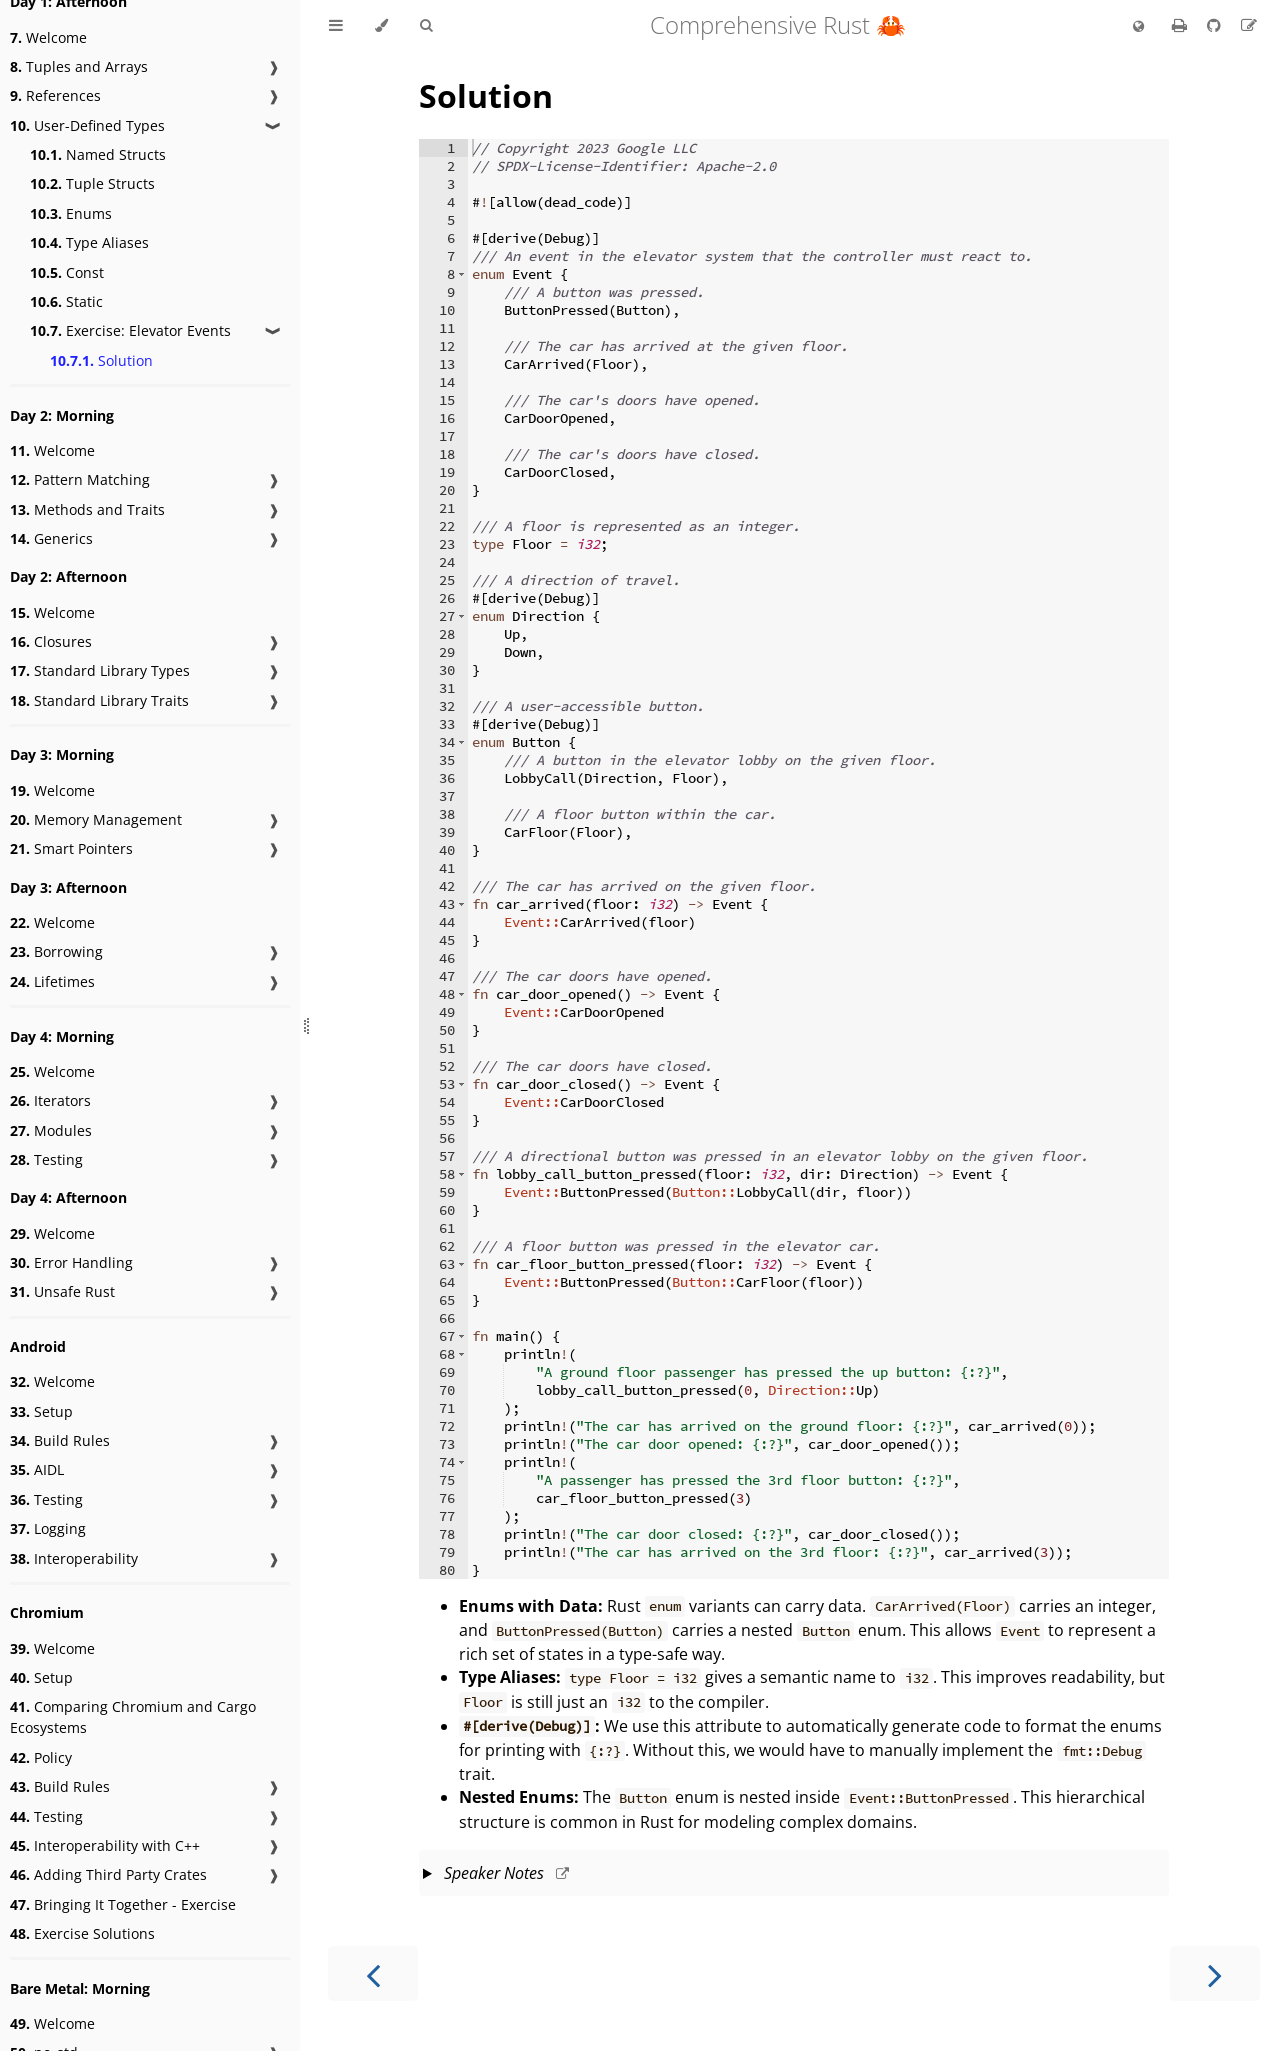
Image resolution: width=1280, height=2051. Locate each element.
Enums (71, 213)
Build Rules (60, 1440)
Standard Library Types (100, 670)
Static (66, 301)
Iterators (50, 1100)
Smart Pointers (71, 848)
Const (67, 272)
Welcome (48, 37)
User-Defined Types (87, 125)
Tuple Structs (92, 183)
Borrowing (56, 951)
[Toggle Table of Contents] (336, 26)
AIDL (37, 1469)
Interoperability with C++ (105, 1845)
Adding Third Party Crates (108, 1874)
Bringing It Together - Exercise (123, 1904)
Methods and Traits (87, 509)
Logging (48, 1528)
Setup (41, 1411)
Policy (41, 1757)
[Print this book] (1181, 25)
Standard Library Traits (99, 700)
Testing (46, 1159)
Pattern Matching (80, 479)
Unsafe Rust (62, 1291)
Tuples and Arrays (79, 66)
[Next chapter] (1215, 1973)
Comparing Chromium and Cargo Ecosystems (133, 1717)
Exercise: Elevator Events (130, 330)
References (55, 95)
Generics (51, 538)
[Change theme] (381, 26)
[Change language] (1138, 27)
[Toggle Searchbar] (426, 26)
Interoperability (74, 1558)
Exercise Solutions (82, 1933)
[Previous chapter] (373, 1973)
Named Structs (98, 154)
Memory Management (96, 819)
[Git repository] (1216, 25)
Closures (51, 641)
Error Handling (71, 1262)
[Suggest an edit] (1249, 25)
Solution (101, 360)
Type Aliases (89, 242)
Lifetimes (52, 981)
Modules (51, 1130)
